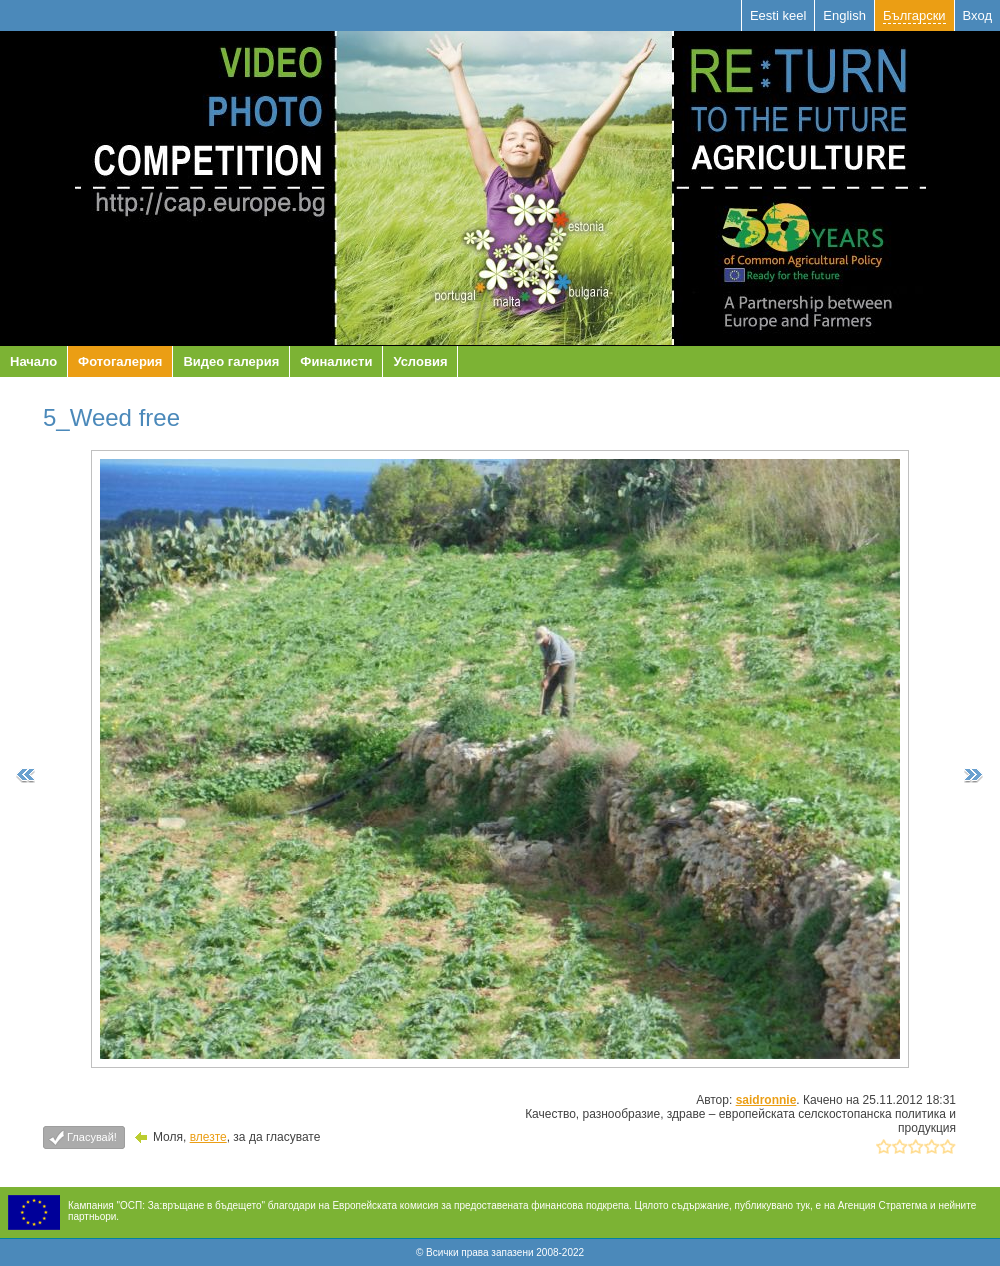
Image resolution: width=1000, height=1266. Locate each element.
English (844, 15)
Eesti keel (778, 15)
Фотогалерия (120, 361)
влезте (208, 1137)
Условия (420, 361)
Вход (977, 15)
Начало (33, 361)
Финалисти (336, 361)
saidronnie (766, 1100)
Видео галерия (231, 361)
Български (914, 15)
